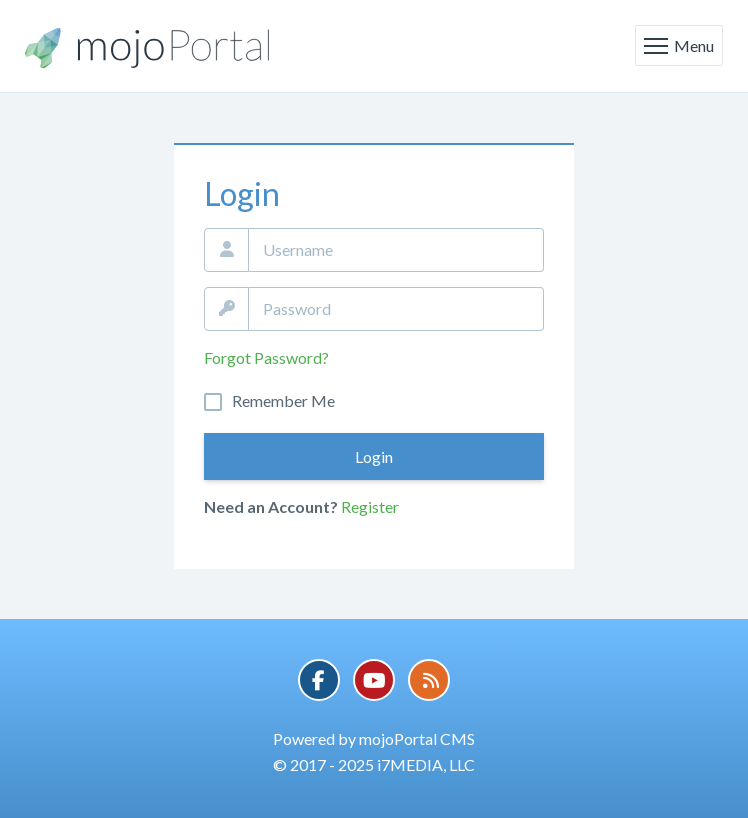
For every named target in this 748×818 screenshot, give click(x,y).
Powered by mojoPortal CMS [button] (374, 738)
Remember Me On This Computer (283, 401)
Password (226, 309)
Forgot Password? (266, 357)
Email (226, 250)
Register (370, 506)
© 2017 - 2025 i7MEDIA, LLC (374, 764)
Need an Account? (271, 506)
